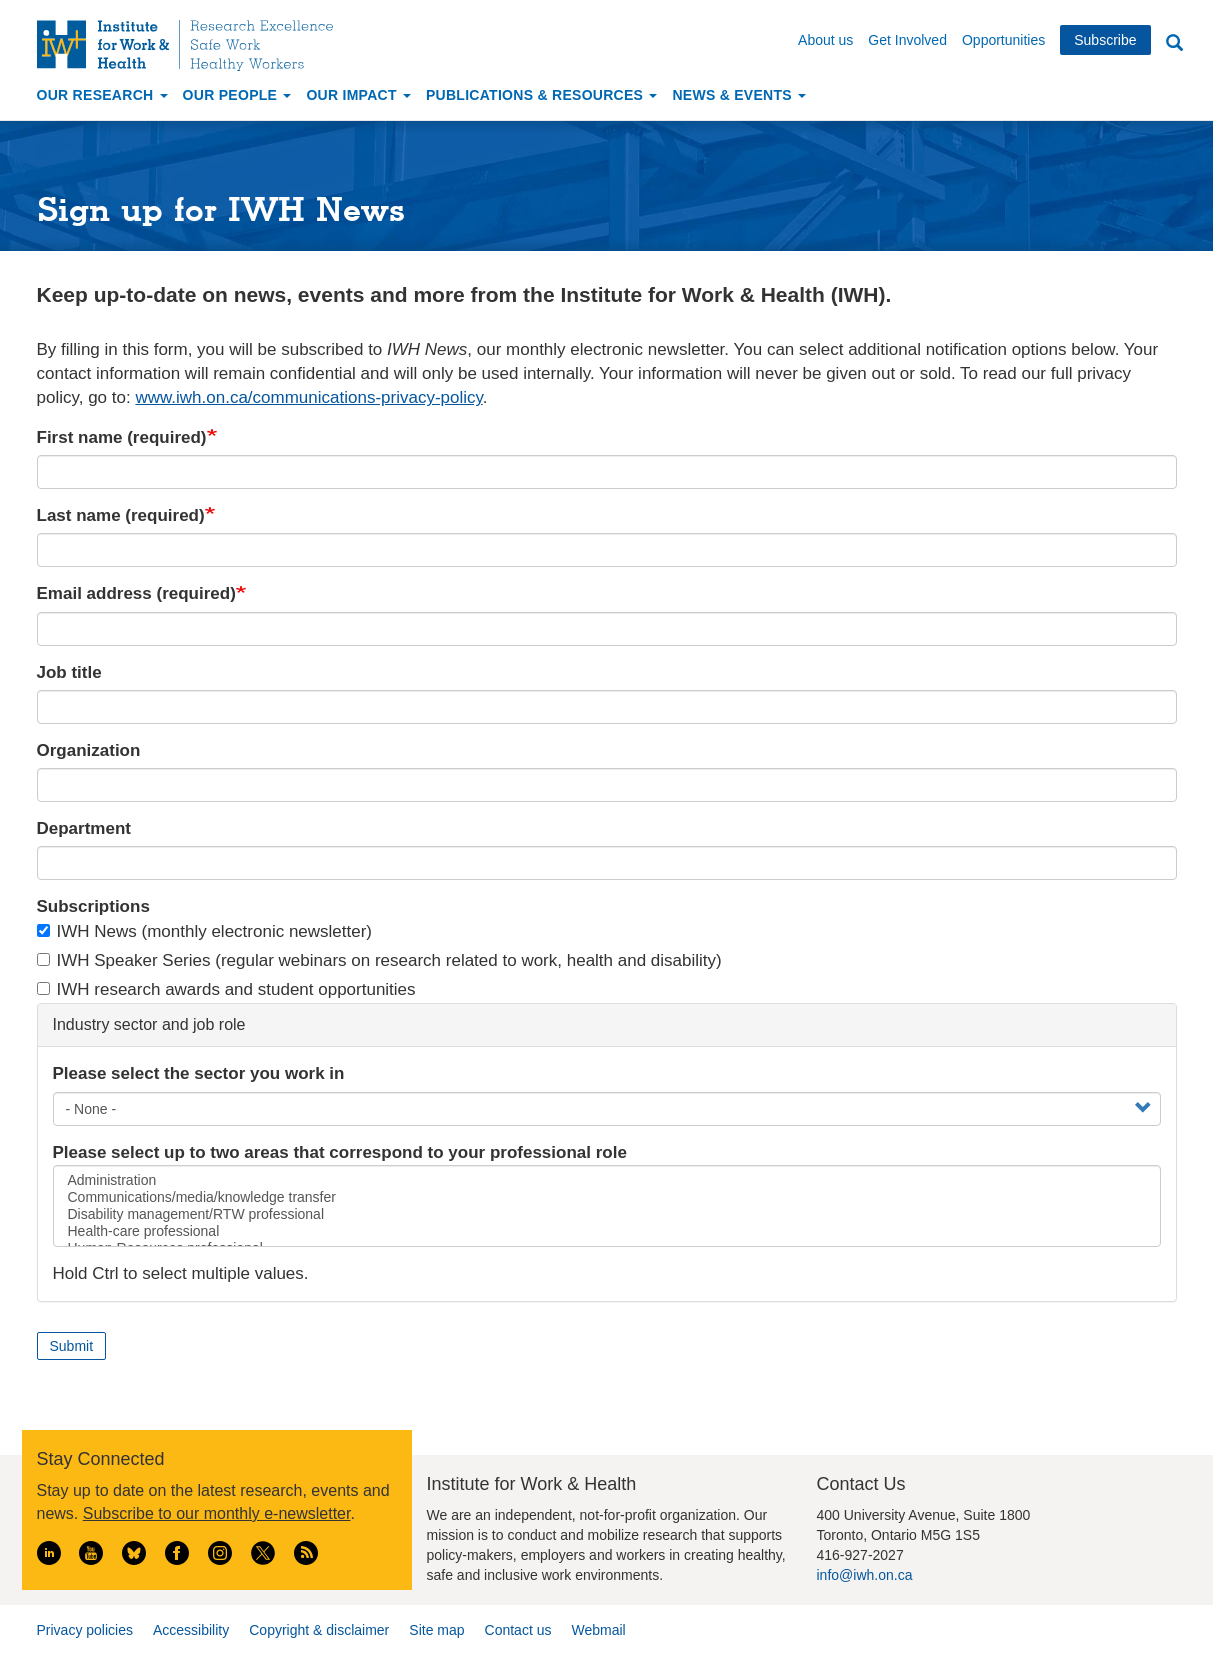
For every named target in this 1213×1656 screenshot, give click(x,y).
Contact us (518, 1630)
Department (84, 828)
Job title (69, 672)
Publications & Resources (541, 95)
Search (1175, 43)
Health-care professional (607, 1231)
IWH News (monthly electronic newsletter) (205, 931)
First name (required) (122, 437)
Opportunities (1003, 40)
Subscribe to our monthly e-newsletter (217, 1513)
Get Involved (907, 40)
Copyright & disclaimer (319, 1630)
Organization (89, 750)
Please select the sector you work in (199, 1073)
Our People (237, 95)
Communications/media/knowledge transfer (607, 1197)
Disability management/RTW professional (607, 1214)
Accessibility (191, 1630)
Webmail (598, 1630)
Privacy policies (85, 1630)
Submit (72, 1346)
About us (825, 40)
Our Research (102, 95)
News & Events (739, 95)
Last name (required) (121, 515)
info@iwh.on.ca (865, 1575)
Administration (607, 1180)
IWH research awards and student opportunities (226, 989)
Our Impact (358, 95)
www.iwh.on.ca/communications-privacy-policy (308, 397)
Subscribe (1105, 40)
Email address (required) (136, 593)
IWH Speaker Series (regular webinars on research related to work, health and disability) (379, 960)
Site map (436, 1630)
